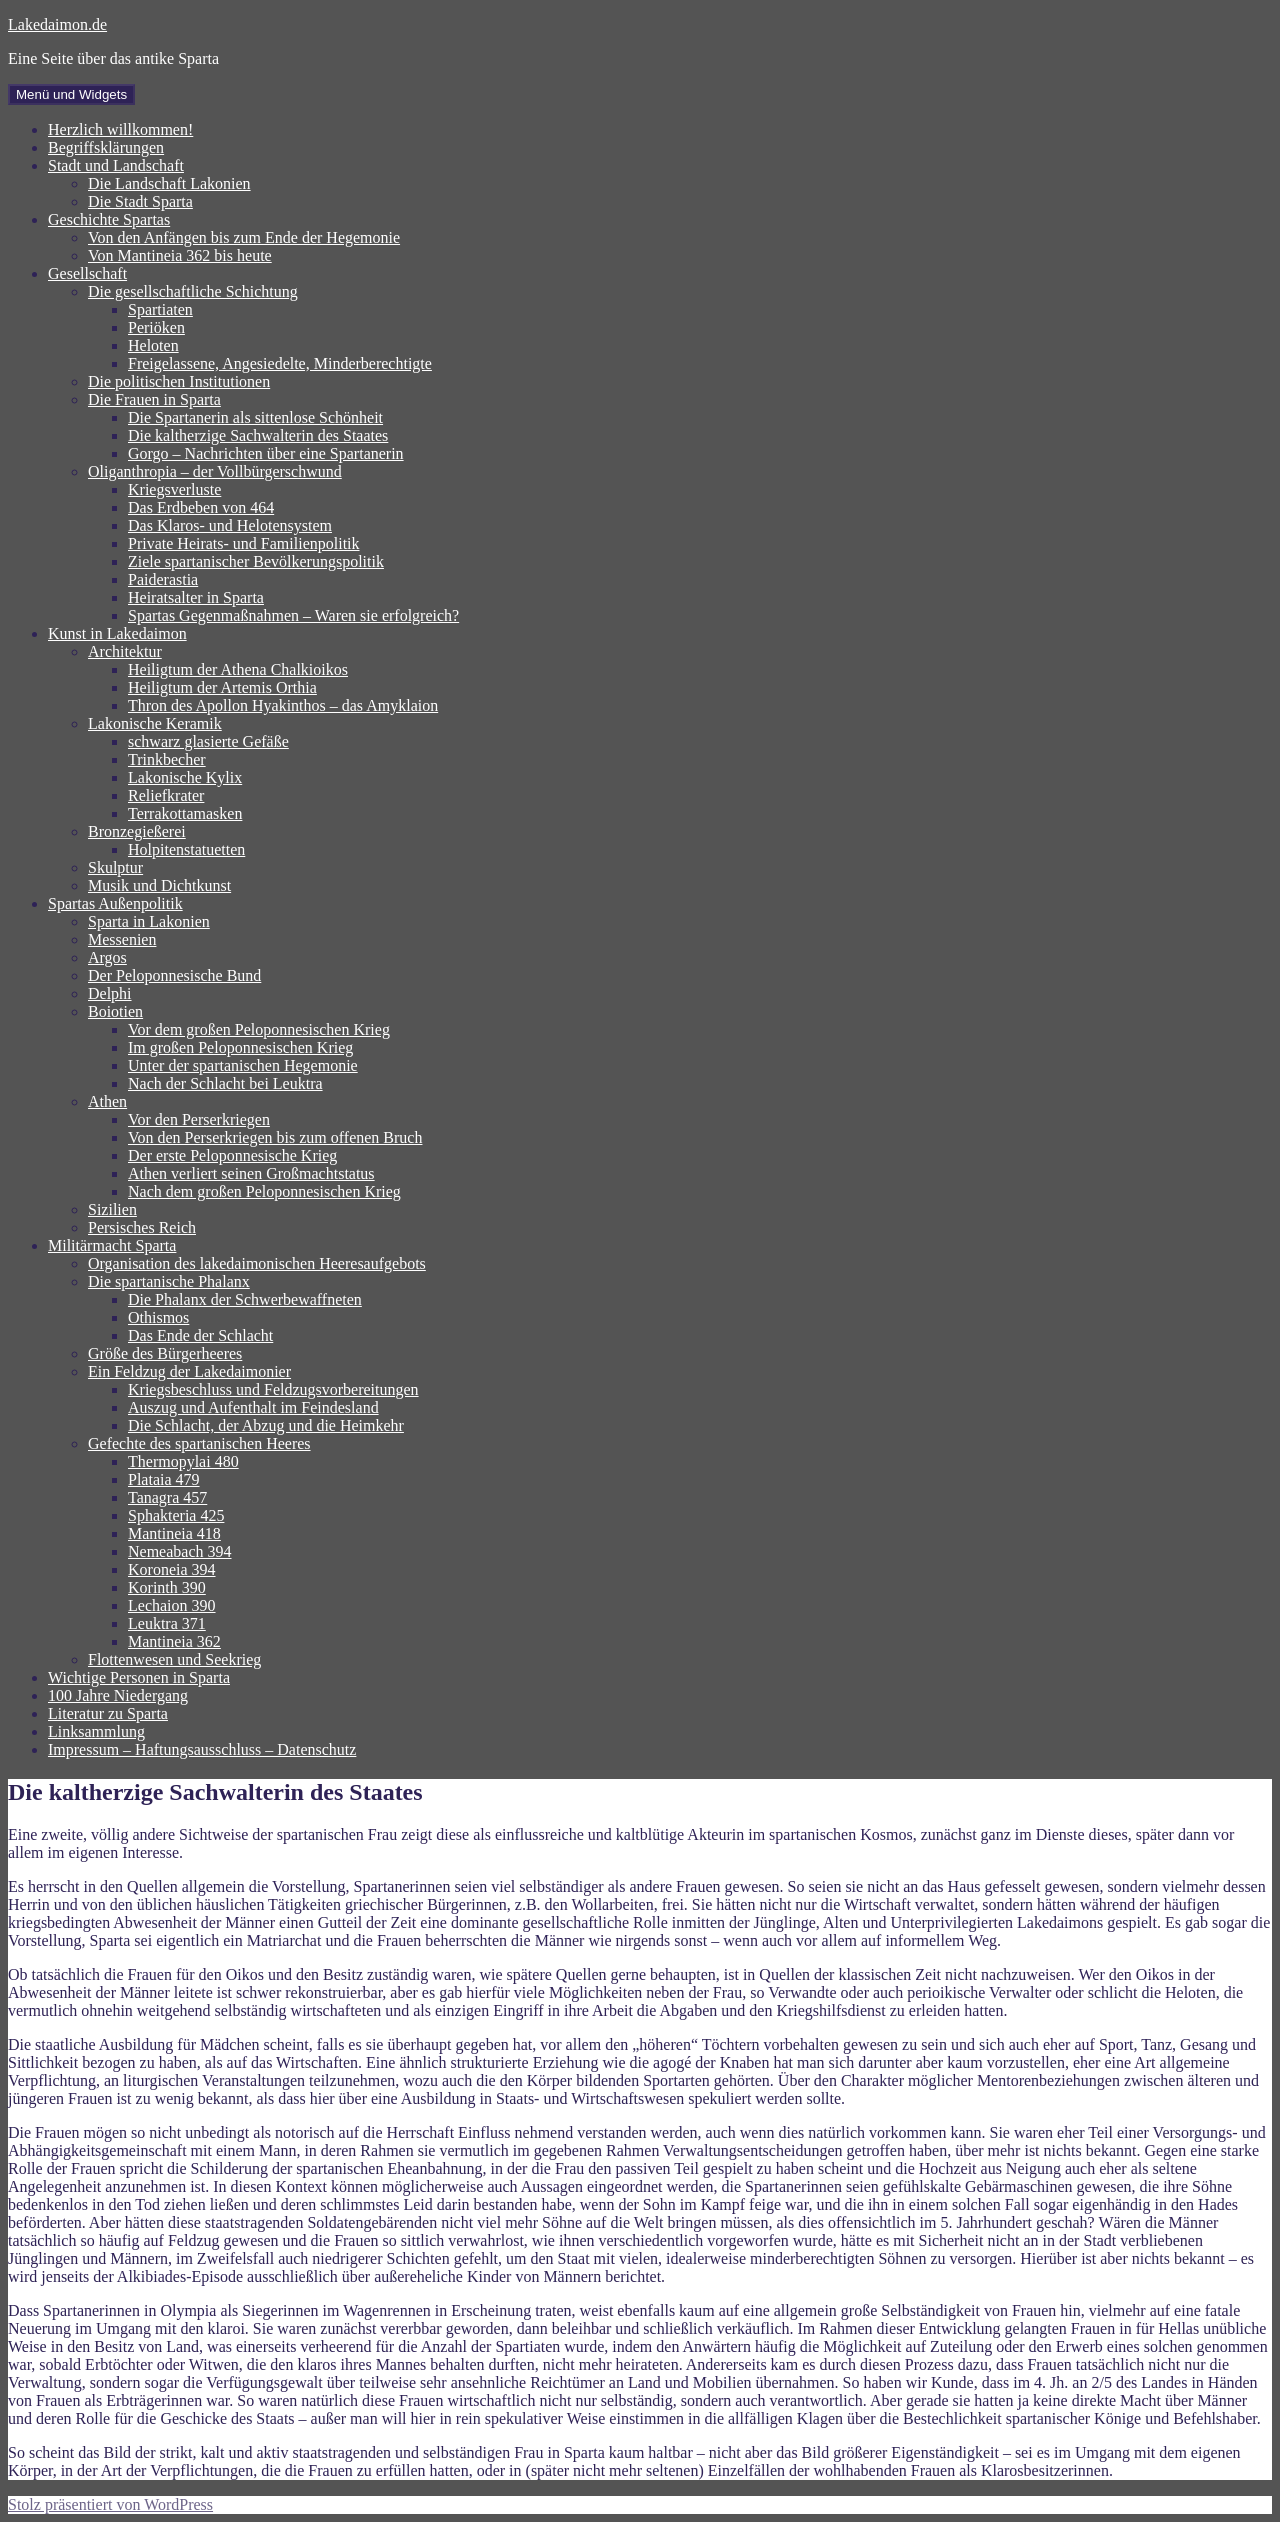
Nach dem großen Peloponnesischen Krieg (264, 1191)
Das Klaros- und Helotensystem (230, 525)
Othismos (158, 1317)
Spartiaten (160, 309)
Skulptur (115, 867)
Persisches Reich (142, 1227)
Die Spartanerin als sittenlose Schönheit (255, 417)
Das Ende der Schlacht (200, 1335)
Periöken (156, 327)
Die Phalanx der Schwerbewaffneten (245, 1299)
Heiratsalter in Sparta (196, 597)
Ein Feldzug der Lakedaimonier (189, 1371)
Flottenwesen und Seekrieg (174, 1659)
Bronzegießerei (137, 831)
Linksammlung (96, 1731)
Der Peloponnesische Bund (174, 975)
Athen (107, 1101)
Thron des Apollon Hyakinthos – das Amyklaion (283, 705)
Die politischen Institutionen (179, 381)
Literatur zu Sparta (108, 1713)
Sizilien (112, 1209)
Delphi (110, 993)
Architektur (125, 651)
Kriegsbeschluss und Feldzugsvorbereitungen (273, 1389)
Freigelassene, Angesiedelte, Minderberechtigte (280, 363)
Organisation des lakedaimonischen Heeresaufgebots (257, 1263)
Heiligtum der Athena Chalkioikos (238, 669)
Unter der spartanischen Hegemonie (243, 1065)
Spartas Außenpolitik (115, 903)
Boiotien (115, 1011)
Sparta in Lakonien (149, 921)
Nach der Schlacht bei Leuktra (225, 1083)
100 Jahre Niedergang (118, 1695)
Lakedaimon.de (57, 24)
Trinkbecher (167, 759)
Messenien (122, 939)
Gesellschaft (87, 273)
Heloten (153, 345)
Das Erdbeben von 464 (201, 507)
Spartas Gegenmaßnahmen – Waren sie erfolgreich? (293, 615)
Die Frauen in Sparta (154, 399)
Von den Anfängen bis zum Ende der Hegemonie (244, 237)
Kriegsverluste (174, 489)
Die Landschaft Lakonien (169, 183)
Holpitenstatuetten (186, 849)
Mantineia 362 (174, 1641)
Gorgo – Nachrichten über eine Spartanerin (266, 453)
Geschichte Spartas (109, 219)
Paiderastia (163, 579)
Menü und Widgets (71, 94)
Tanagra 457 (167, 1497)
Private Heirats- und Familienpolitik (244, 543)
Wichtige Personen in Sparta (139, 1677)
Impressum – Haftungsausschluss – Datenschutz (202, 1749)
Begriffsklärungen (106, 147)
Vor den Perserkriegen (199, 1119)
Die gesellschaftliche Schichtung (193, 291)
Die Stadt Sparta (140, 201)
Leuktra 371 (167, 1623)
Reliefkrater (166, 795)
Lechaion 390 (172, 1605)
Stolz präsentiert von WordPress (110, 2504)
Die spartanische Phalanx (169, 1281)
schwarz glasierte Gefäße (208, 741)
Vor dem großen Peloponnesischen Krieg (259, 1029)
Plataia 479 (164, 1479)
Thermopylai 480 (183, 1461)
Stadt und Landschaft (116, 165)
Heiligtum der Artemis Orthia (222, 687)
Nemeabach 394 (180, 1551)
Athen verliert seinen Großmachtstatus (251, 1173)
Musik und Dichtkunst (159, 885)
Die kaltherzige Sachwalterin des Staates (258, 435)
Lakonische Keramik (155, 723)
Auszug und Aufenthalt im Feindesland (253, 1407)
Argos (107, 957)
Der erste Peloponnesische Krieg (232, 1155)
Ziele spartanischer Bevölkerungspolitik (256, 561)
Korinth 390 (167, 1587)
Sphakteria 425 (176, 1515)
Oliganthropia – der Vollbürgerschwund (215, 471)
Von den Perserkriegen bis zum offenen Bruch (275, 1137)
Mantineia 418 (174, 1533)
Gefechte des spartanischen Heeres (199, 1443)
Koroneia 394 (172, 1569)
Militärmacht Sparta (112, 1245)
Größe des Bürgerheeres (165, 1353)
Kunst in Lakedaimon (117, 633)
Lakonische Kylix (185, 777)
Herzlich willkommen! (120, 129)
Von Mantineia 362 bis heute (180, 255)
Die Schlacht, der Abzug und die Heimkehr (266, 1425)
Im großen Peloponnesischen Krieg (240, 1047)
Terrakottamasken (185, 813)
